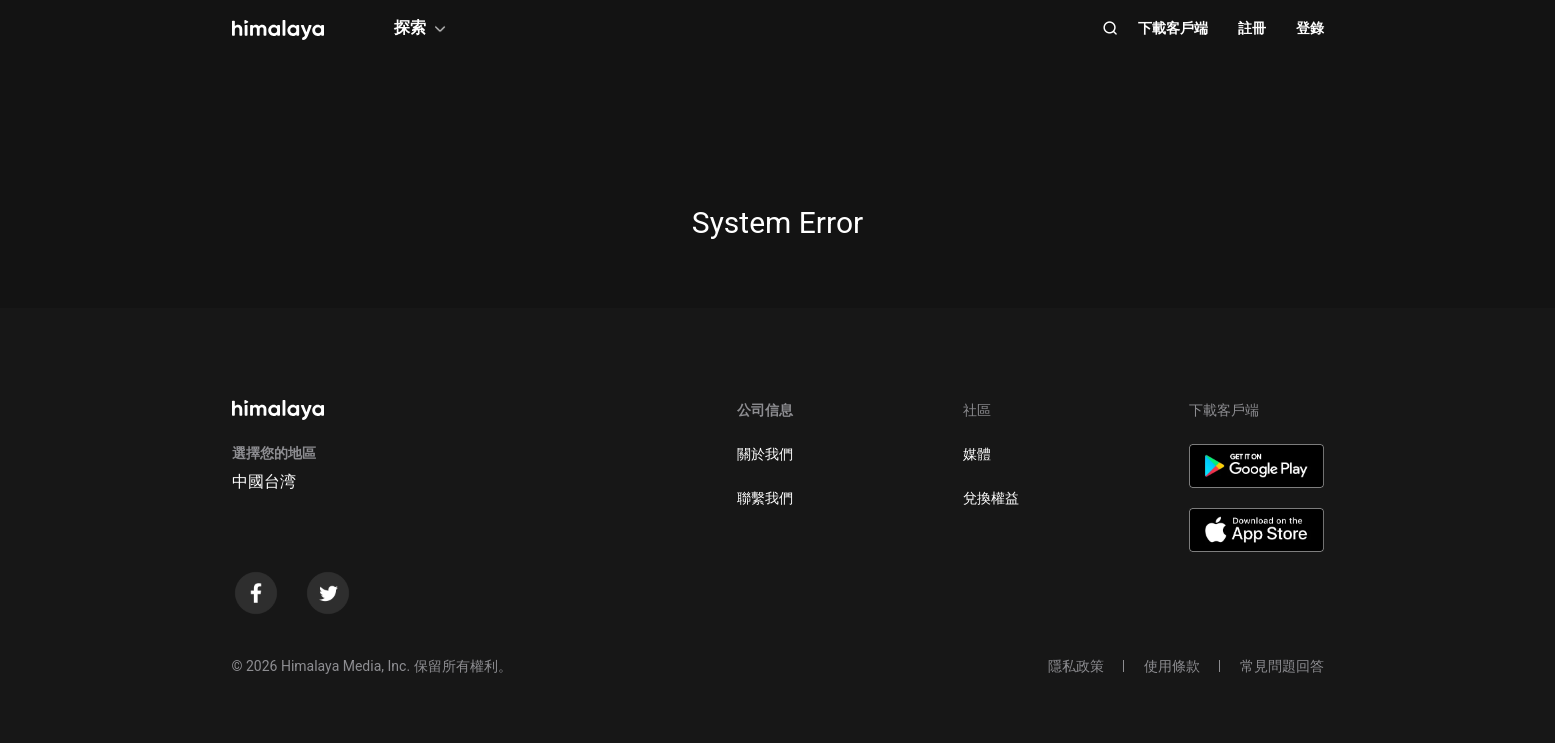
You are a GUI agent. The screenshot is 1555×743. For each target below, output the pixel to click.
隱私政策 (1076, 666)
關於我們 (765, 454)
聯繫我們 (765, 498)
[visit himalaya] (278, 30)
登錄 (1310, 28)
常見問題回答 (1282, 666)
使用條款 (1172, 666)
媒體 (977, 454)
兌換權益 (991, 498)
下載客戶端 (1173, 28)
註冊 (1252, 28)
